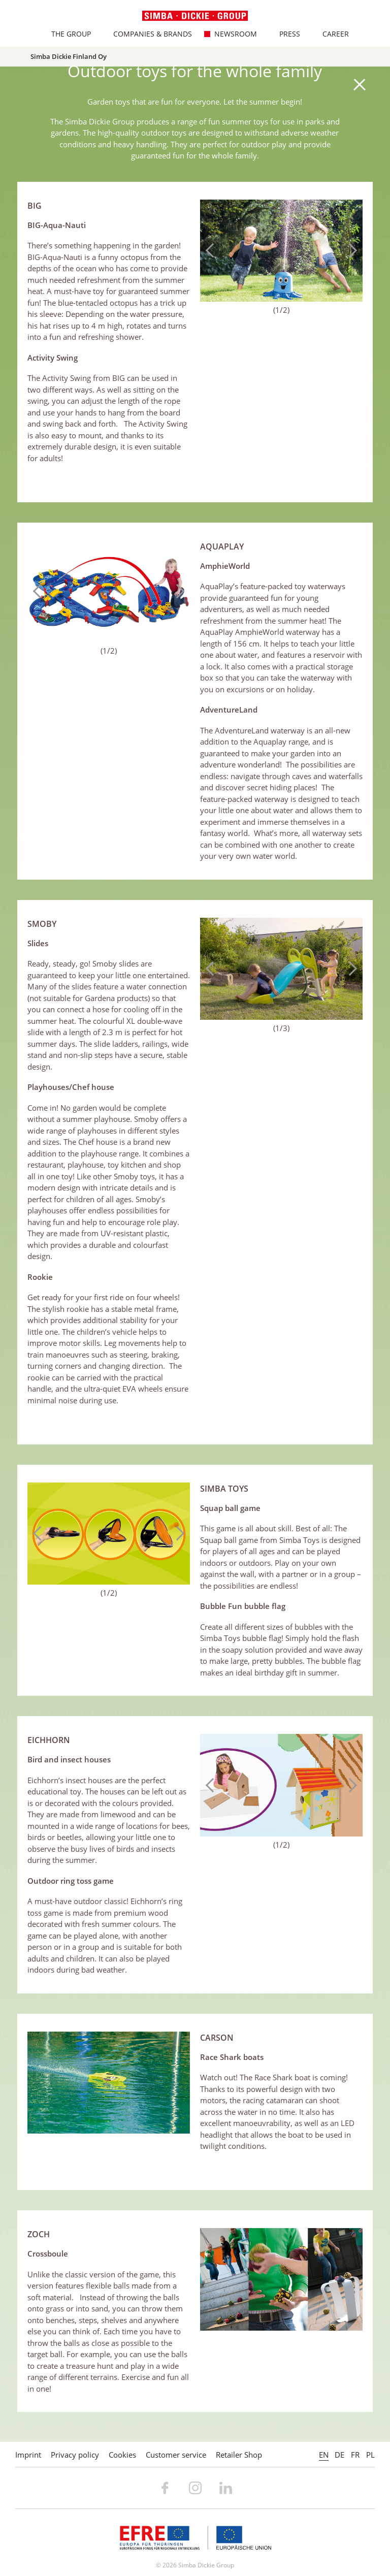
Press (284, 34)
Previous (213, 250)
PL (370, 2455)
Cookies (122, 2455)
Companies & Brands (147, 34)
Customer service (176, 2455)
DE (339, 2455)
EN (324, 2455)
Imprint (28, 2455)
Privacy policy (75, 2455)
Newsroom (230, 34)
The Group (66, 34)
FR (355, 2455)
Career (330, 34)
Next (350, 250)
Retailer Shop (239, 2455)
